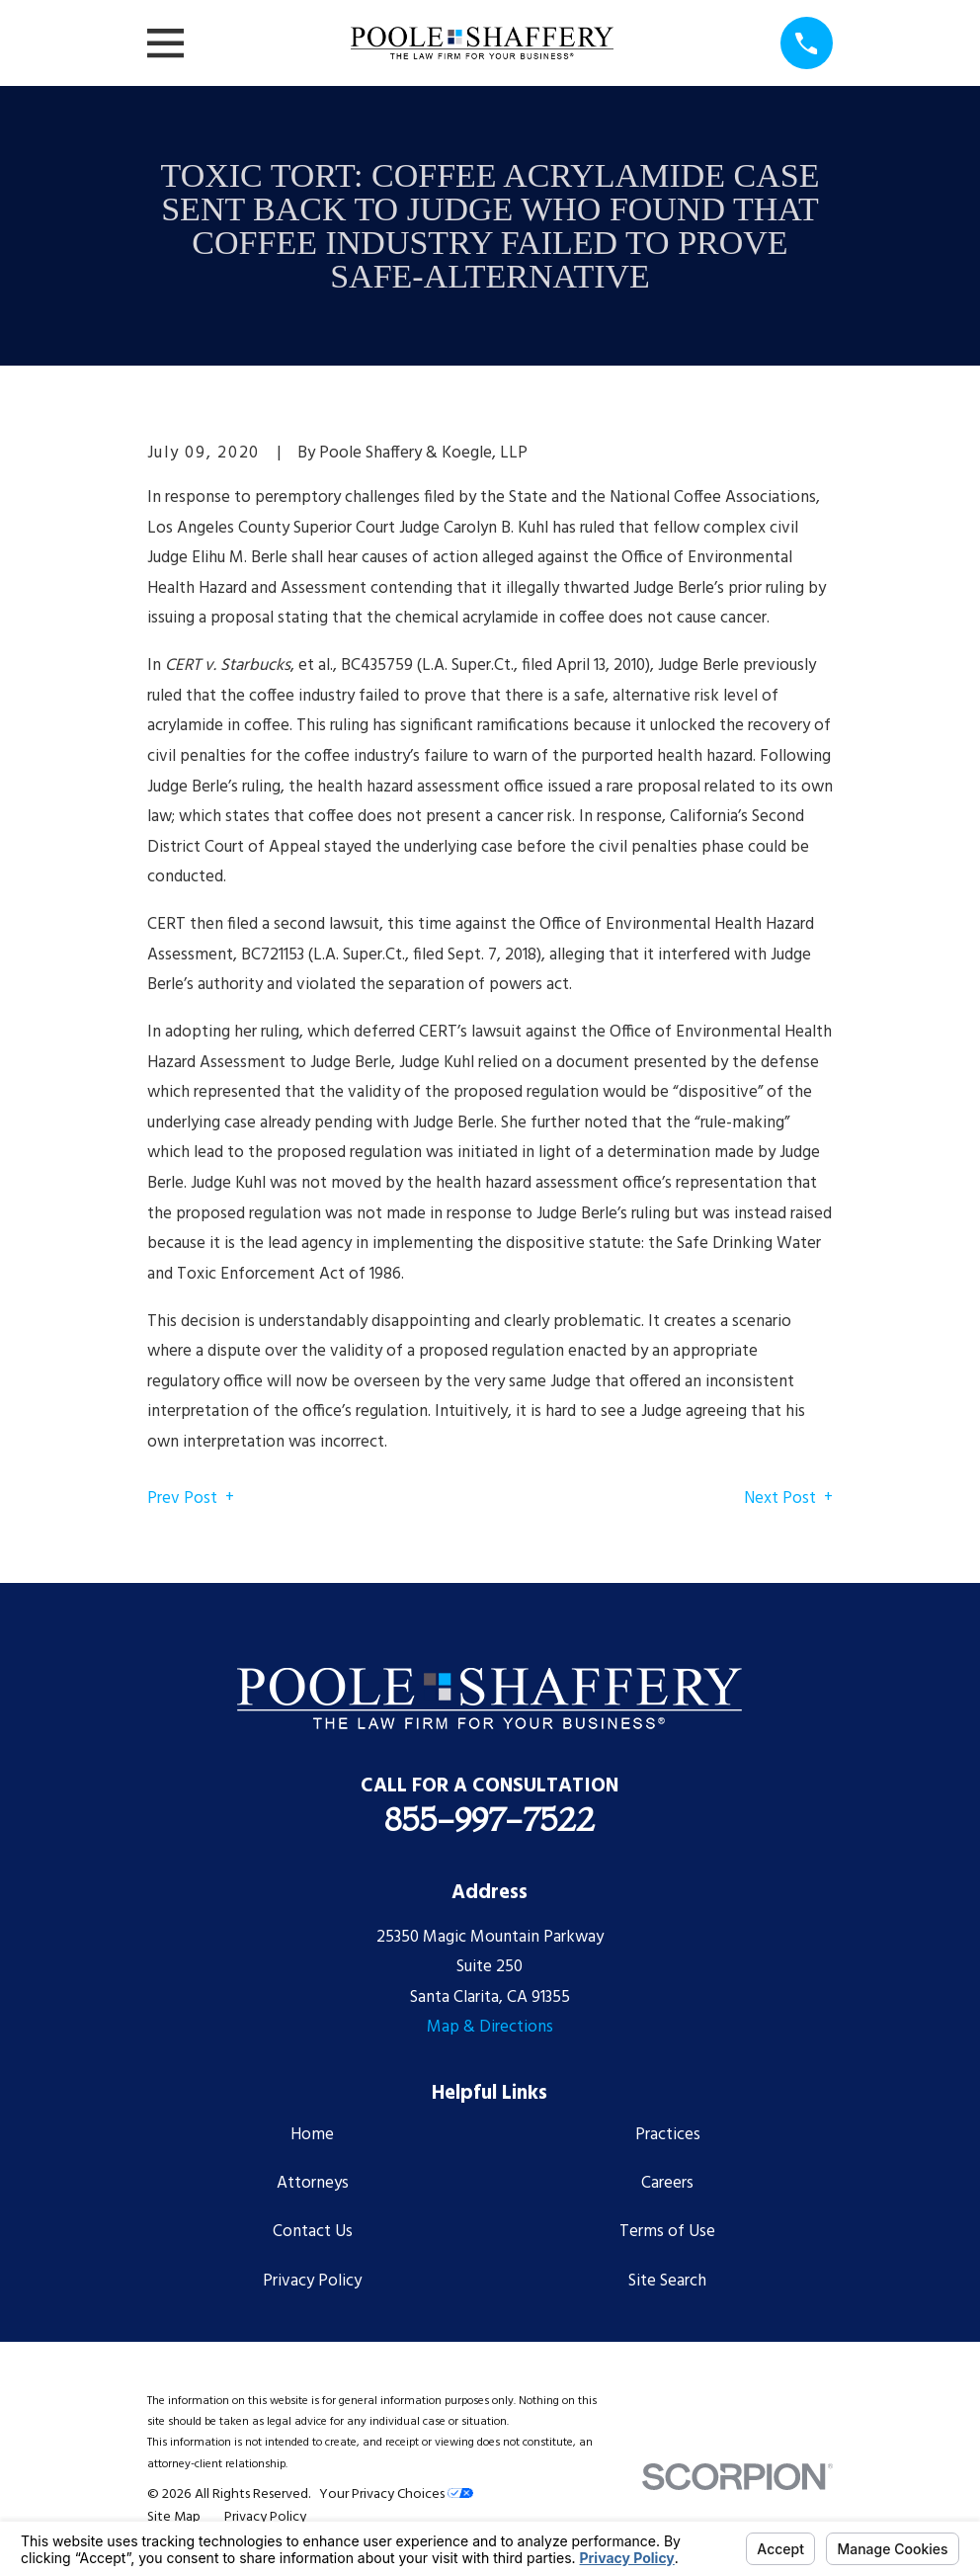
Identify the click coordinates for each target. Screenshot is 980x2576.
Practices (667, 2134)
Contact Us (313, 2231)
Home (312, 2134)
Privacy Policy (312, 2281)
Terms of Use (667, 2231)
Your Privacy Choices (396, 2494)
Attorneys (313, 2183)
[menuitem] (174, 2518)
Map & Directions (490, 2027)
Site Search (667, 2281)
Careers (667, 2183)
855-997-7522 (489, 1819)
